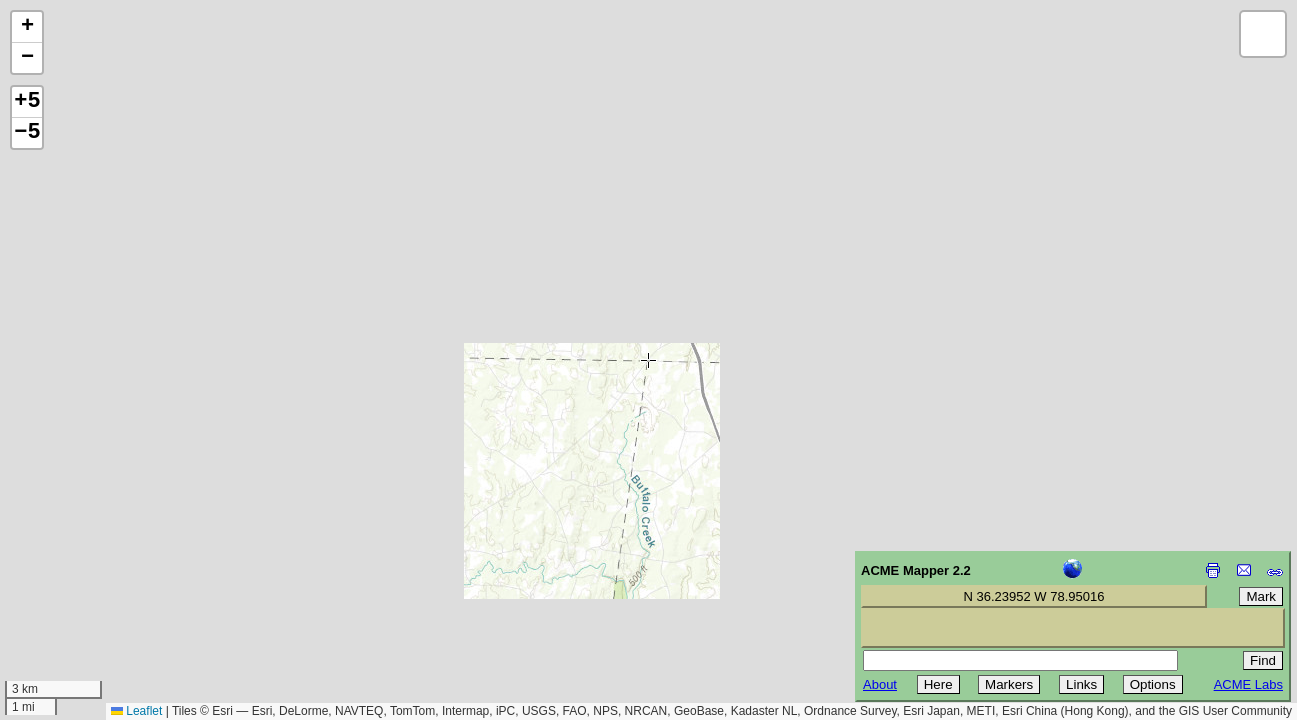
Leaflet (136, 711)
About (880, 684)
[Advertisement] (106, 578)
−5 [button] (27, 133)
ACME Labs (1248, 684)
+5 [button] (27, 102)
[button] (27, 27)
